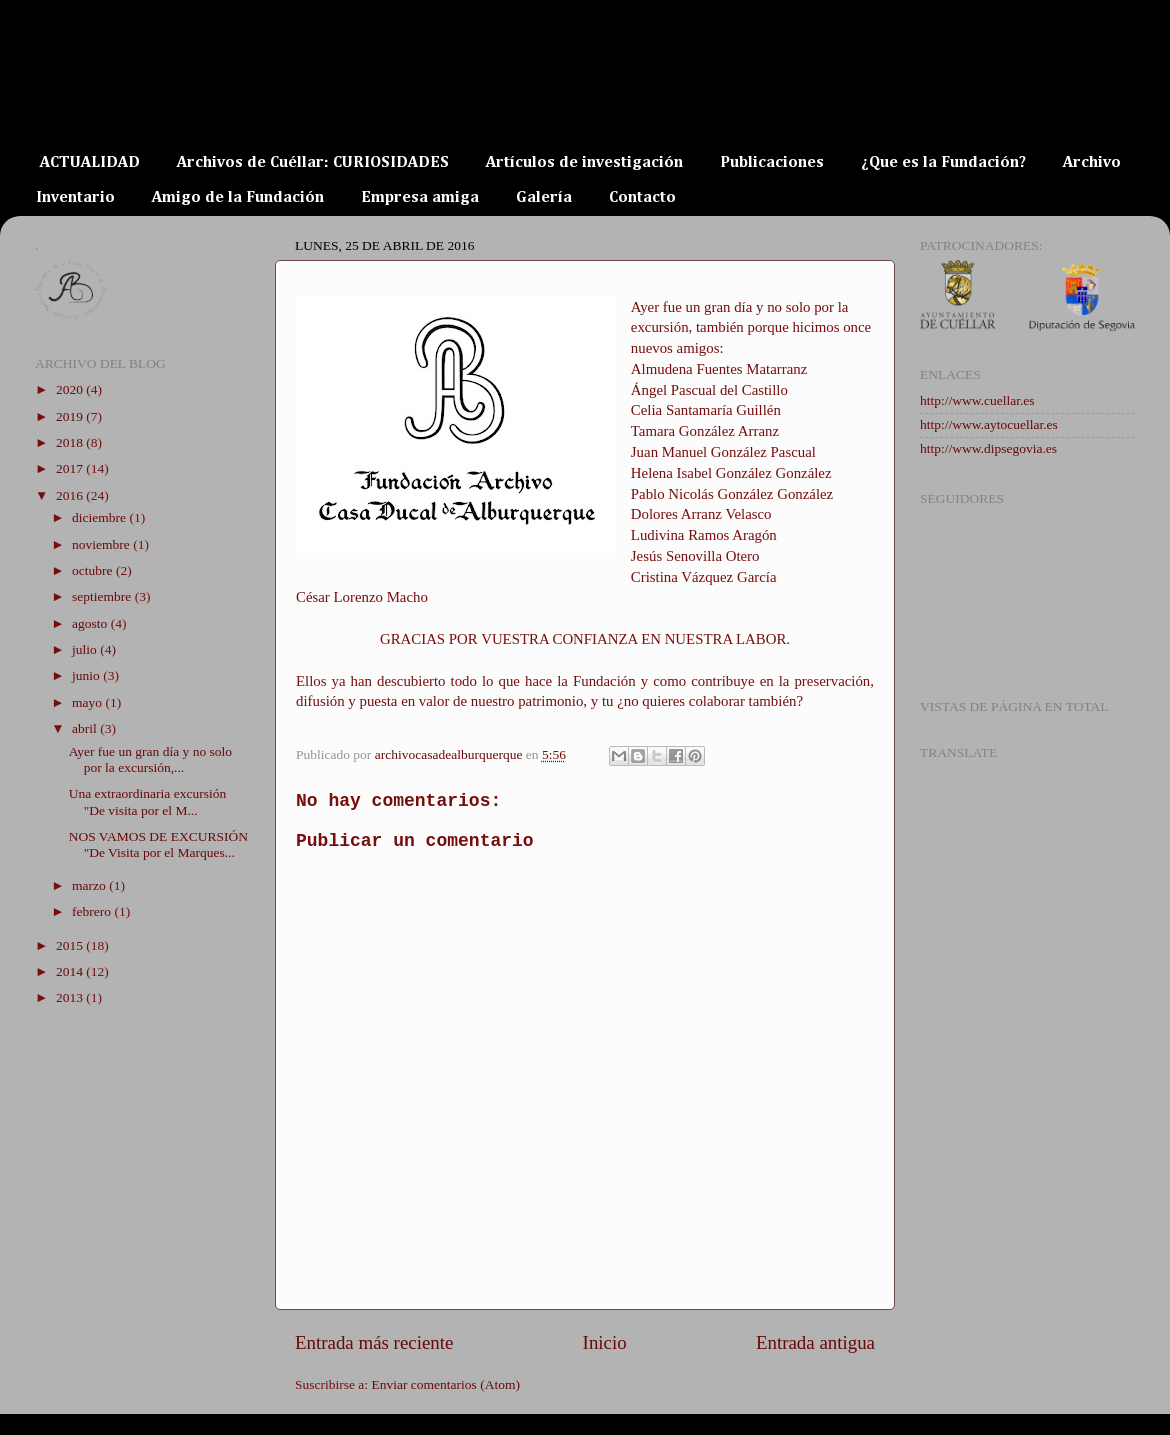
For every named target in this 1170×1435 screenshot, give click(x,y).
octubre (94, 570)
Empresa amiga (420, 198)
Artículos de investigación (584, 163)
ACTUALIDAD (90, 163)
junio (87, 675)
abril (86, 728)
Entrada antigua (815, 1342)
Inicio (605, 1342)
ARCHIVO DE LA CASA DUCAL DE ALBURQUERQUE (452, 92)
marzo (90, 885)
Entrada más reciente (374, 1342)
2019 (71, 416)
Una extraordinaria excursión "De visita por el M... (147, 801)
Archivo (1092, 163)
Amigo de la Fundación (238, 198)
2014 (71, 971)
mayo (88, 702)
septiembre (103, 596)
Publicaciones (772, 163)
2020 (71, 389)
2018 (71, 442)
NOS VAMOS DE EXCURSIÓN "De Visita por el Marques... (158, 844)
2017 (71, 468)
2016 (71, 495)
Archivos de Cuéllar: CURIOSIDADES (313, 163)
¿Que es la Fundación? (943, 163)
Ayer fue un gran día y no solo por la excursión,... (150, 759)
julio (86, 649)
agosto (91, 623)
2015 (71, 945)
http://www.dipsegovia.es (988, 448)
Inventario (75, 198)
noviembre (102, 544)
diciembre (100, 517)
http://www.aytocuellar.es (989, 424)
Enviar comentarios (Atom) (446, 1384)
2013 (71, 997)
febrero (93, 911)
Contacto (642, 198)
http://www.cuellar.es (977, 400)
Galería (544, 198)
